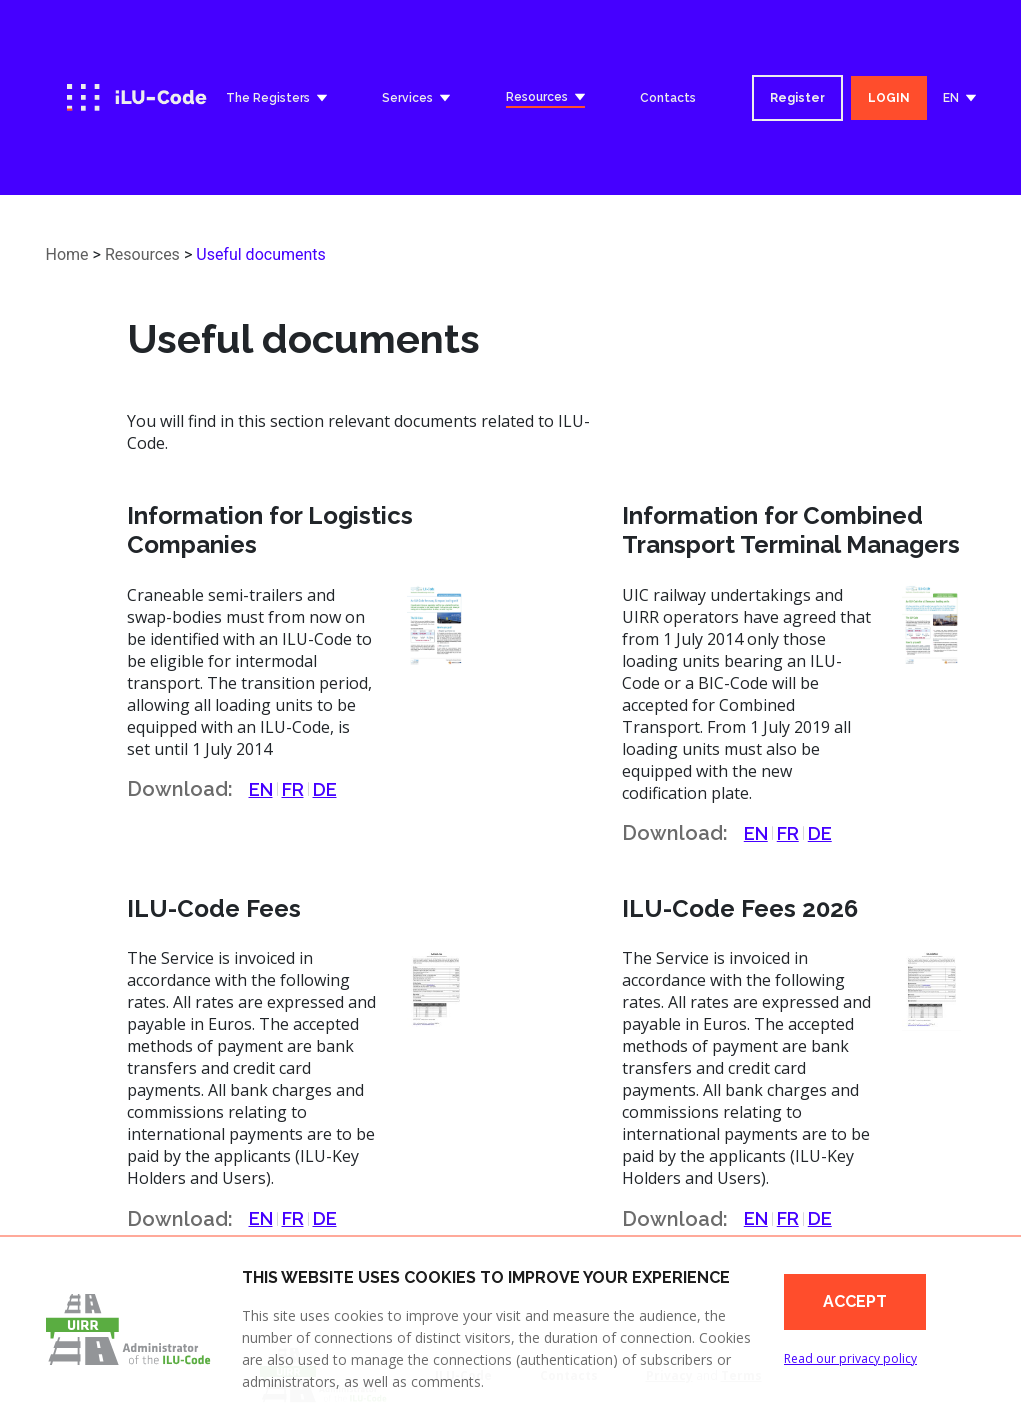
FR (293, 789)
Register (797, 98)
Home (67, 254)
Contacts (668, 98)
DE (325, 789)
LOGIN (889, 98)
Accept (855, 1301)
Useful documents (261, 254)
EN (261, 789)
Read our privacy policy (850, 1358)
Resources (142, 254)
